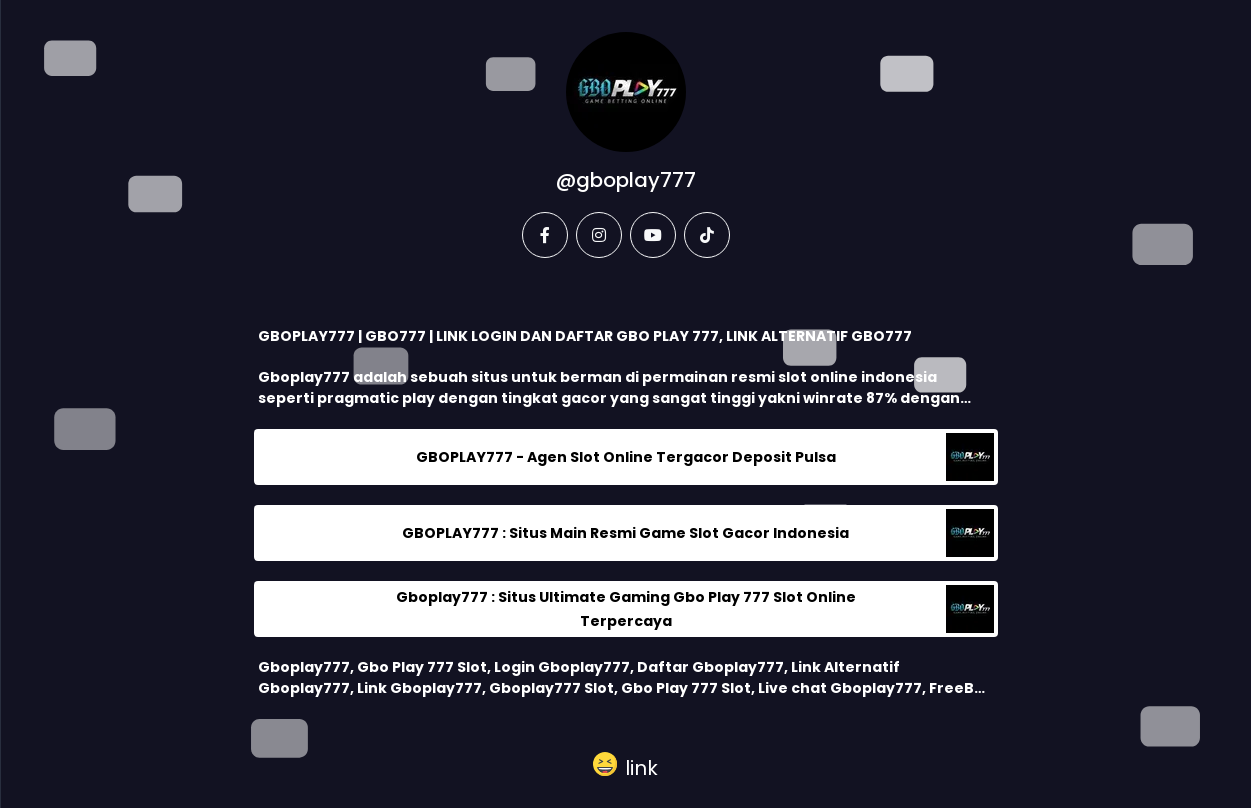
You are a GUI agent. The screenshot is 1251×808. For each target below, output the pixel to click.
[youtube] (653, 235)
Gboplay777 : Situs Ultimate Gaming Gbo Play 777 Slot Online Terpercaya (626, 609)
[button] (625, 764)
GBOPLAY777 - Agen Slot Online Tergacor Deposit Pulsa (626, 457)
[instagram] (599, 235)
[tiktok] (707, 235)
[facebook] (545, 235)
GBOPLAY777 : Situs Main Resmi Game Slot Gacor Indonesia (625, 533)
